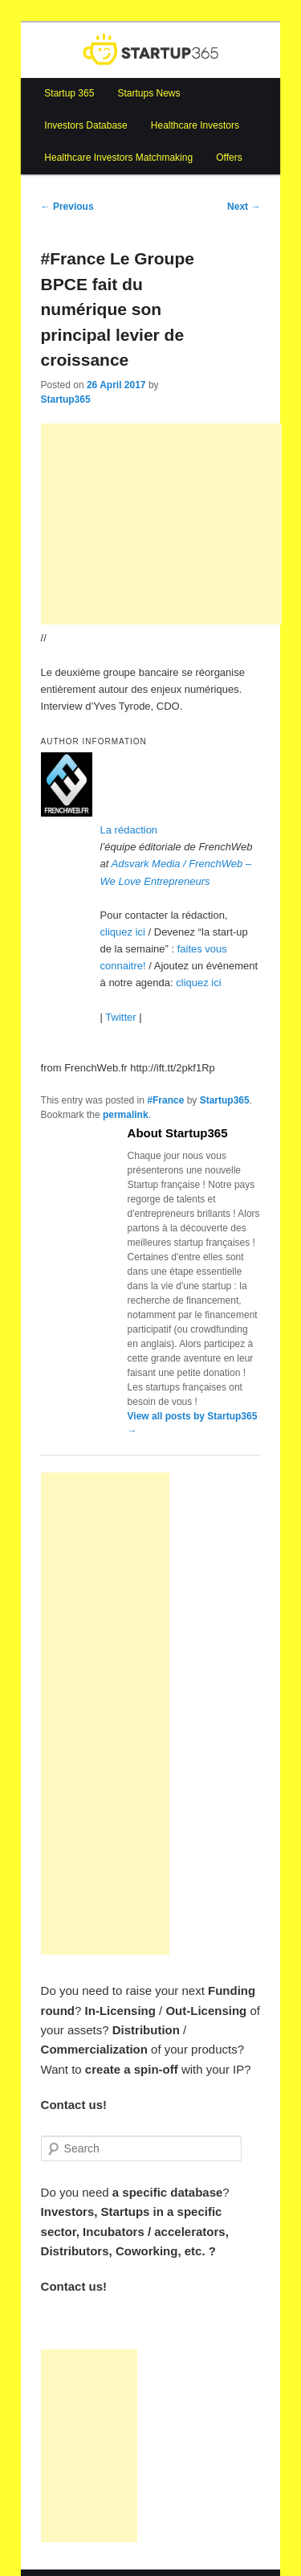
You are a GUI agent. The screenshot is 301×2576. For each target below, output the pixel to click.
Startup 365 (69, 93)
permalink (125, 1114)
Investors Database (85, 125)
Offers (229, 157)
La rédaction (129, 830)
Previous (67, 206)
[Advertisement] (161, 524)
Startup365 (66, 399)
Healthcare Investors (195, 125)
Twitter (120, 1017)
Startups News (148, 93)
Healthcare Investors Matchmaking (118, 157)
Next (243, 206)
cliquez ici (122, 932)
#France (165, 1100)
